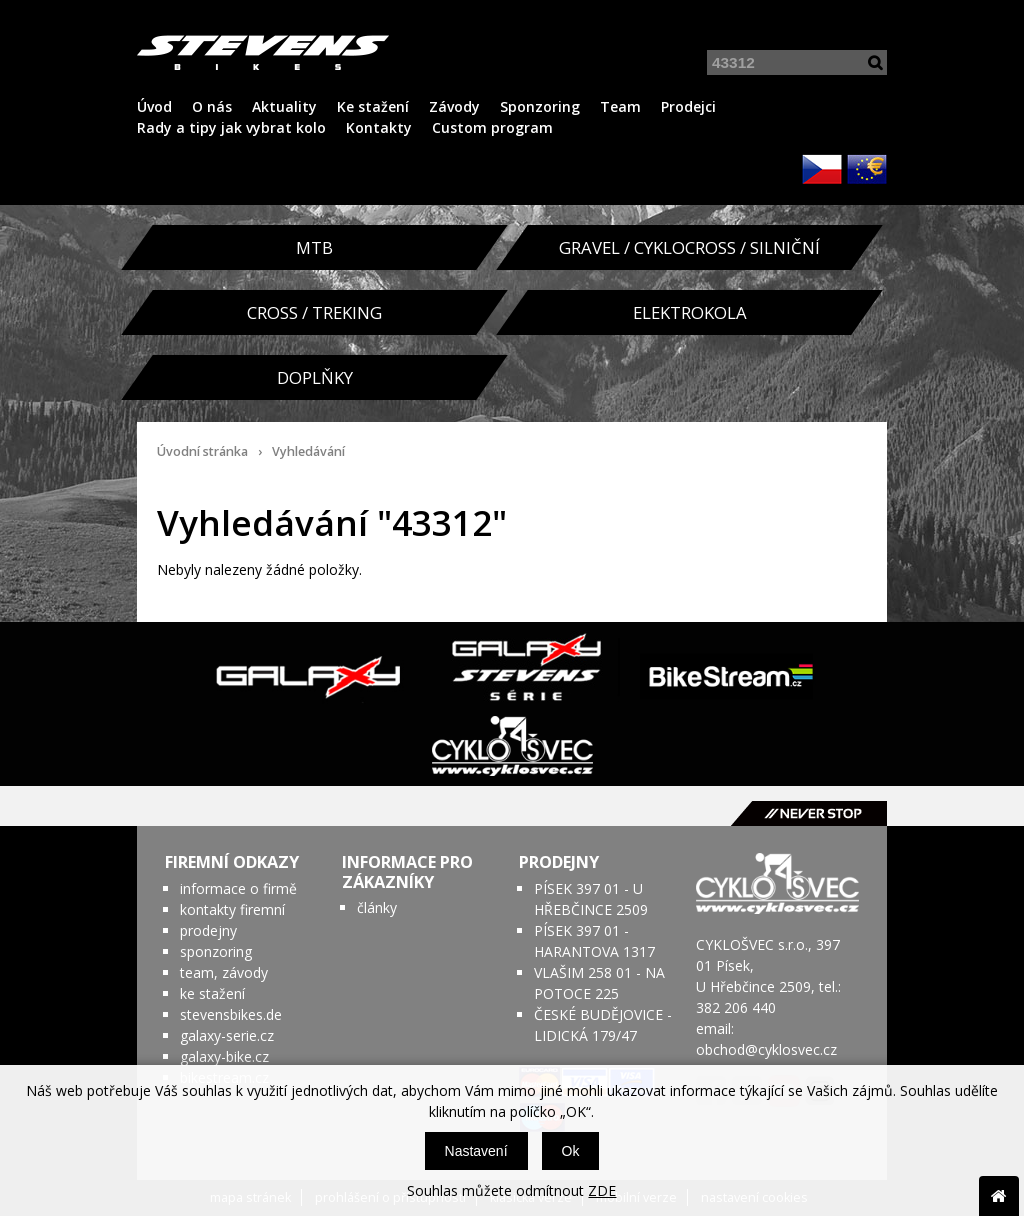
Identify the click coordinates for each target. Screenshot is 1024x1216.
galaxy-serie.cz (227, 1035)
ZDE (602, 1190)
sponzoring (216, 951)
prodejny (208, 930)
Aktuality (284, 106)
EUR (867, 169)
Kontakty (379, 127)
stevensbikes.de (231, 1014)
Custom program (492, 127)
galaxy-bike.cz (224, 1056)
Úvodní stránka (202, 451)
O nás (212, 106)
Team (620, 106)
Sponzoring (540, 106)
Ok (571, 1151)
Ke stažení (373, 106)
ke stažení (212, 993)
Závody (454, 106)
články (377, 907)
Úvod (154, 106)
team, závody (224, 972)
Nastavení (476, 1151)
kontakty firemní (232, 909)
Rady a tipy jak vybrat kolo (231, 127)
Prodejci (688, 106)
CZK (822, 169)
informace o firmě (238, 888)
